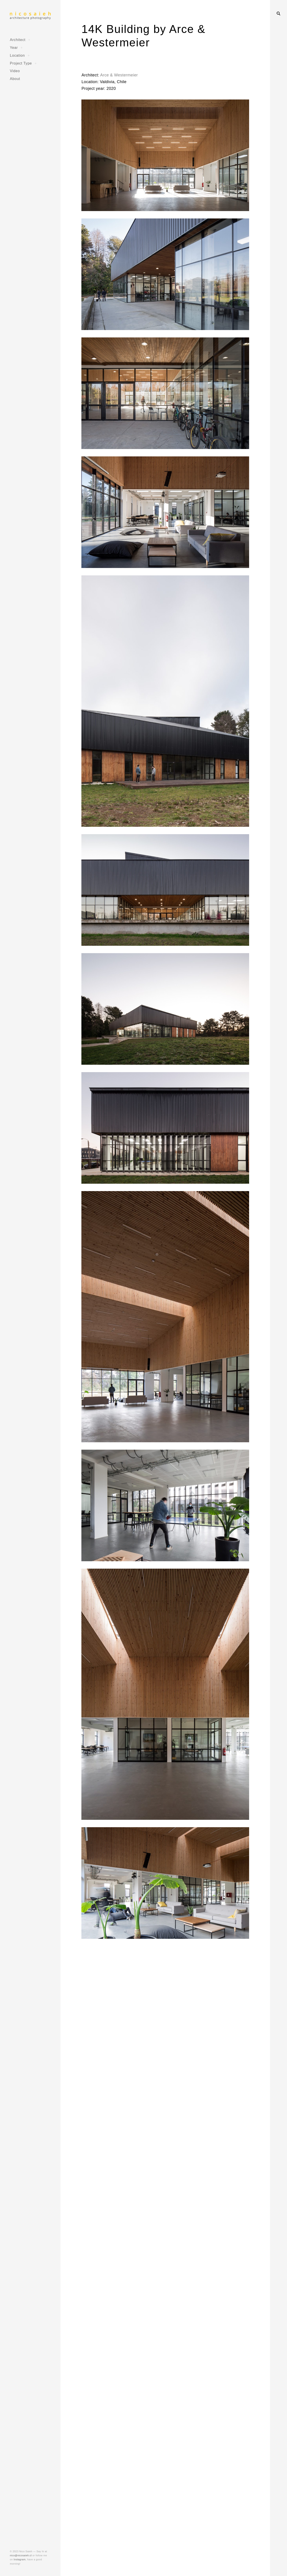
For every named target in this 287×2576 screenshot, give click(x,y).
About (15, 79)
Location (17, 55)
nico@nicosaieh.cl (21, 2555)
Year (14, 47)
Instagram (20, 2559)
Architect (18, 40)
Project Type (21, 63)
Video (15, 71)
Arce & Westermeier (119, 75)
